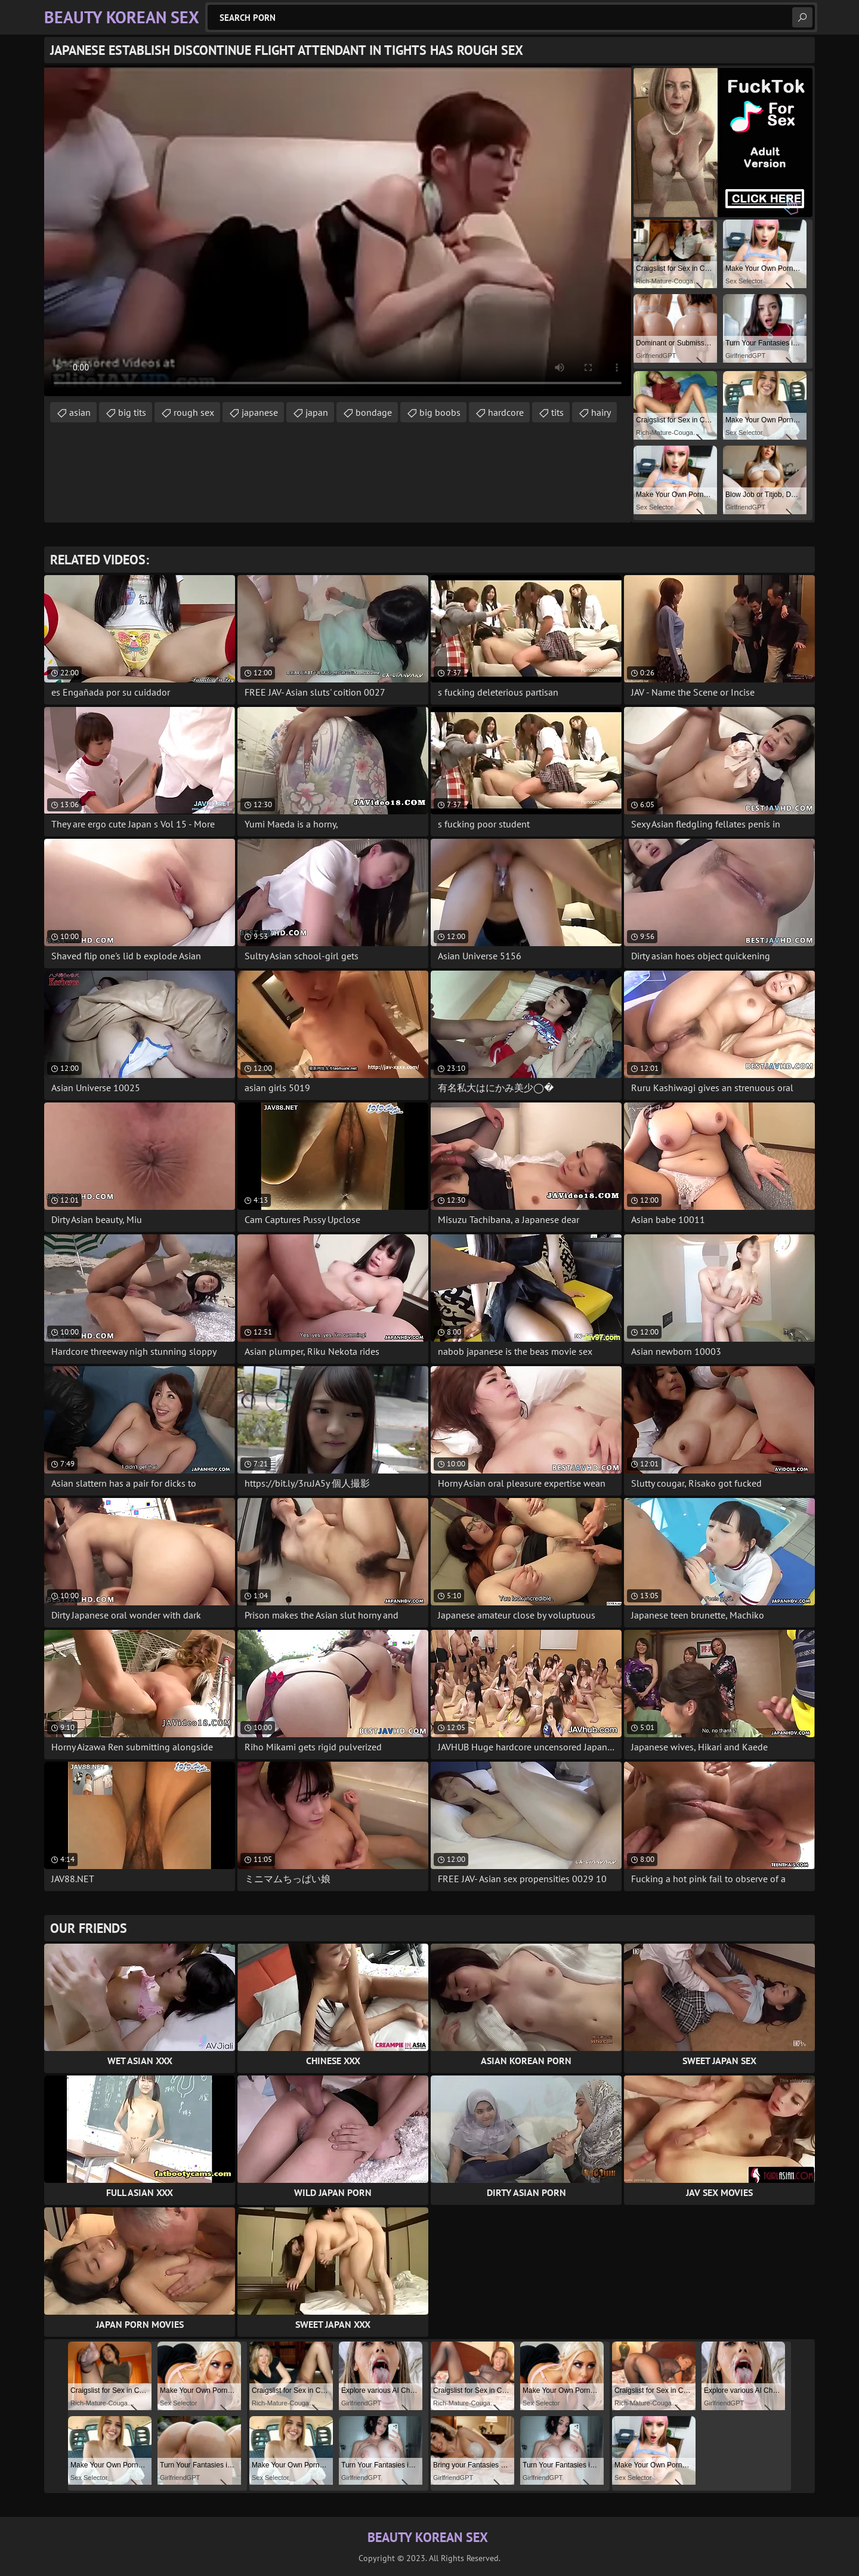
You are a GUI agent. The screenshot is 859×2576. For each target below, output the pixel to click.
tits (557, 412)
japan (316, 412)
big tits (132, 412)
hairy (601, 412)
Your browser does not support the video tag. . (337, 231)
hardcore (506, 412)
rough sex (194, 412)
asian (80, 412)
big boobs (440, 412)
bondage (374, 412)
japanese (260, 412)
